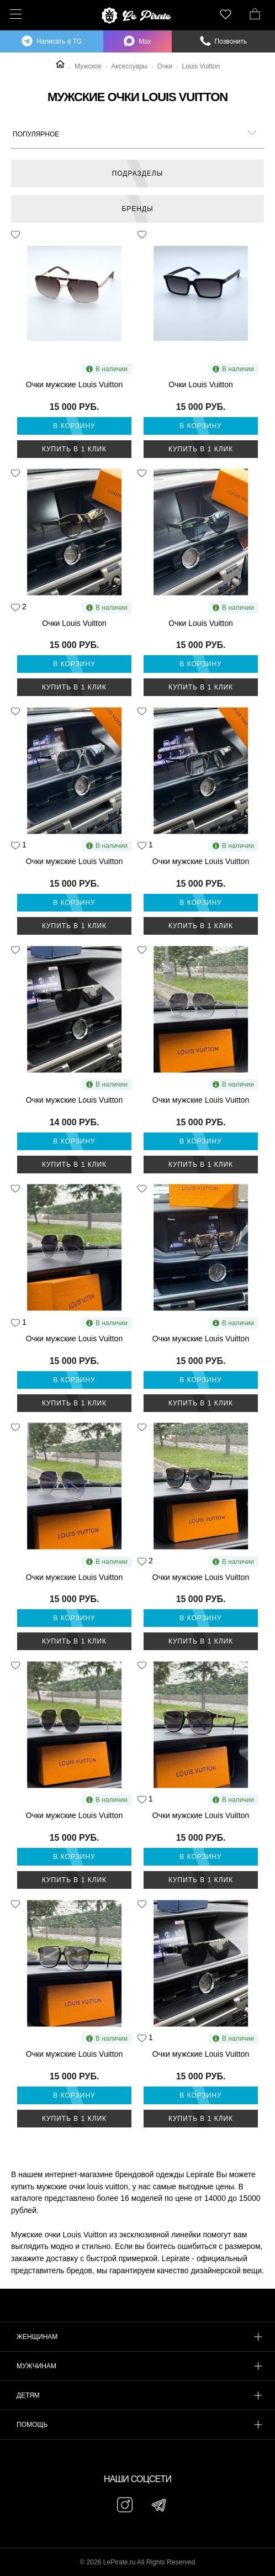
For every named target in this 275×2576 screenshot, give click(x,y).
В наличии (107, 369)
